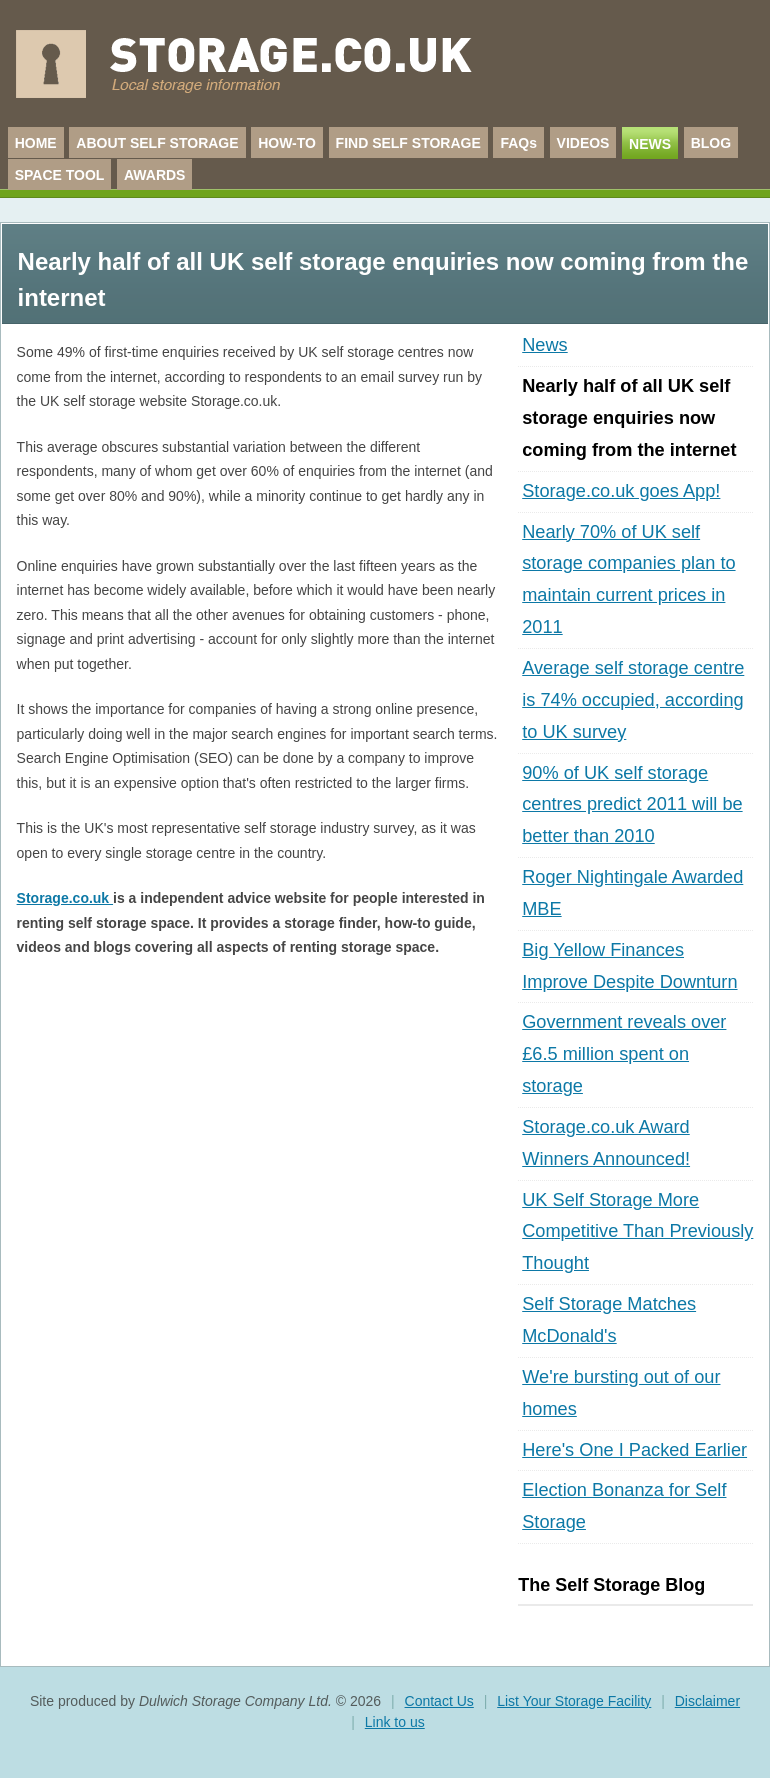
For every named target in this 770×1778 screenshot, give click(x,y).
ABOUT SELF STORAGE (157, 143)
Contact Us (439, 1701)
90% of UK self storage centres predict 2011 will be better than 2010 (632, 805)
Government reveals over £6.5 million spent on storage (624, 1054)
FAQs (518, 143)
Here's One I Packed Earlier (634, 1450)
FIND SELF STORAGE (408, 143)
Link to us (395, 1722)
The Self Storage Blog (611, 1585)
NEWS (650, 144)
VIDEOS (583, 143)
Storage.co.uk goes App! (621, 491)
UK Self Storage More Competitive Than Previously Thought (637, 1232)
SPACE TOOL (60, 175)
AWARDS (154, 175)
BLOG (711, 143)
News (544, 345)
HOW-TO (287, 143)
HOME (36, 143)
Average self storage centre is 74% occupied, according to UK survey (633, 700)
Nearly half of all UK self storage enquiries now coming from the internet (629, 418)
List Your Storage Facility (574, 1701)
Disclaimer (707, 1701)
